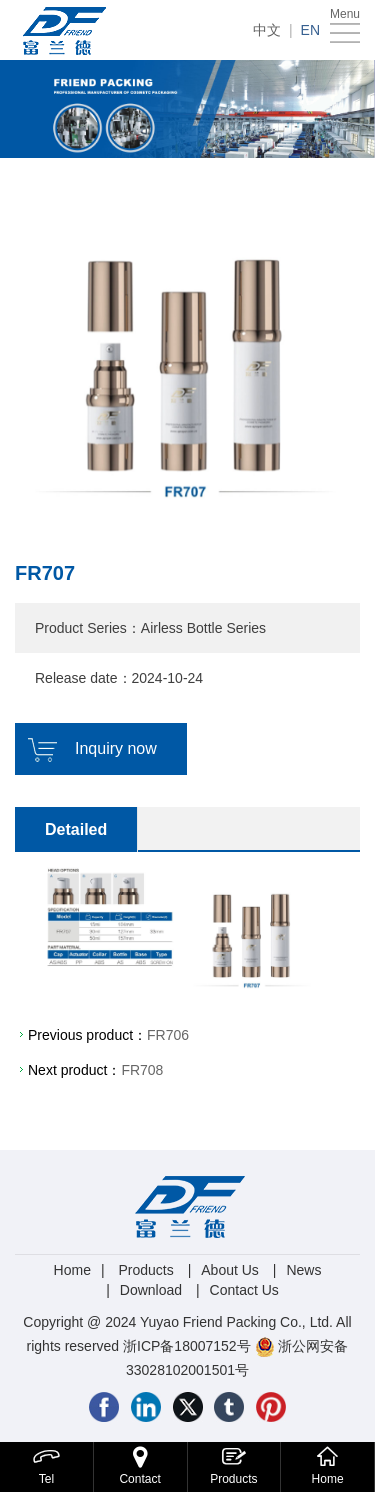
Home (72, 1270)
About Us (230, 1270)
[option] (187, 350)
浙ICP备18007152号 (187, 1346)
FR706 (168, 1035)
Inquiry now (116, 748)
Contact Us (244, 1290)
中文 (267, 30)
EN (310, 30)
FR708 (142, 1070)
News (303, 1270)
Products (145, 1270)
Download (151, 1290)
